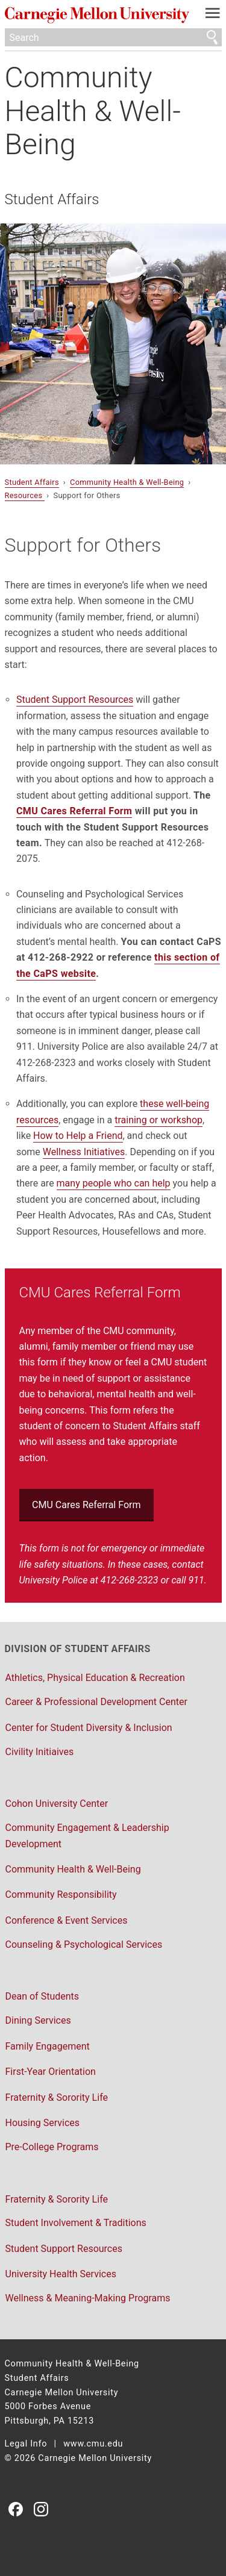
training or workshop (158, 1120)
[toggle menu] (212, 15)
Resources (25, 495)
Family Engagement (47, 2046)
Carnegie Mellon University (97, 15)
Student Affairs (52, 199)
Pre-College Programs (52, 2147)
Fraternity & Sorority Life (56, 2097)
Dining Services (38, 2020)
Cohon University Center (56, 1803)
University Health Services (60, 2274)
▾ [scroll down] (2, 343)
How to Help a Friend (77, 1135)
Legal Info (26, 2444)
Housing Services (42, 2122)
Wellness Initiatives (84, 1152)
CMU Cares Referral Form (74, 811)
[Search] (113, 37)
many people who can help (114, 1183)
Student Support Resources (74, 699)
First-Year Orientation (50, 2071)
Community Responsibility (61, 1894)
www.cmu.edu (93, 2444)
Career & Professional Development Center (96, 1701)
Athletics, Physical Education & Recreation (95, 1677)
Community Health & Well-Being (93, 111)
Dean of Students (42, 1996)
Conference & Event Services (66, 1920)
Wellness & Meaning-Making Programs (88, 2298)
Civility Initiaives (39, 1751)
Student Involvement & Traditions (75, 2222)
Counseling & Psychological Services (84, 1944)
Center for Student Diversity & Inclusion (88, 1727)
